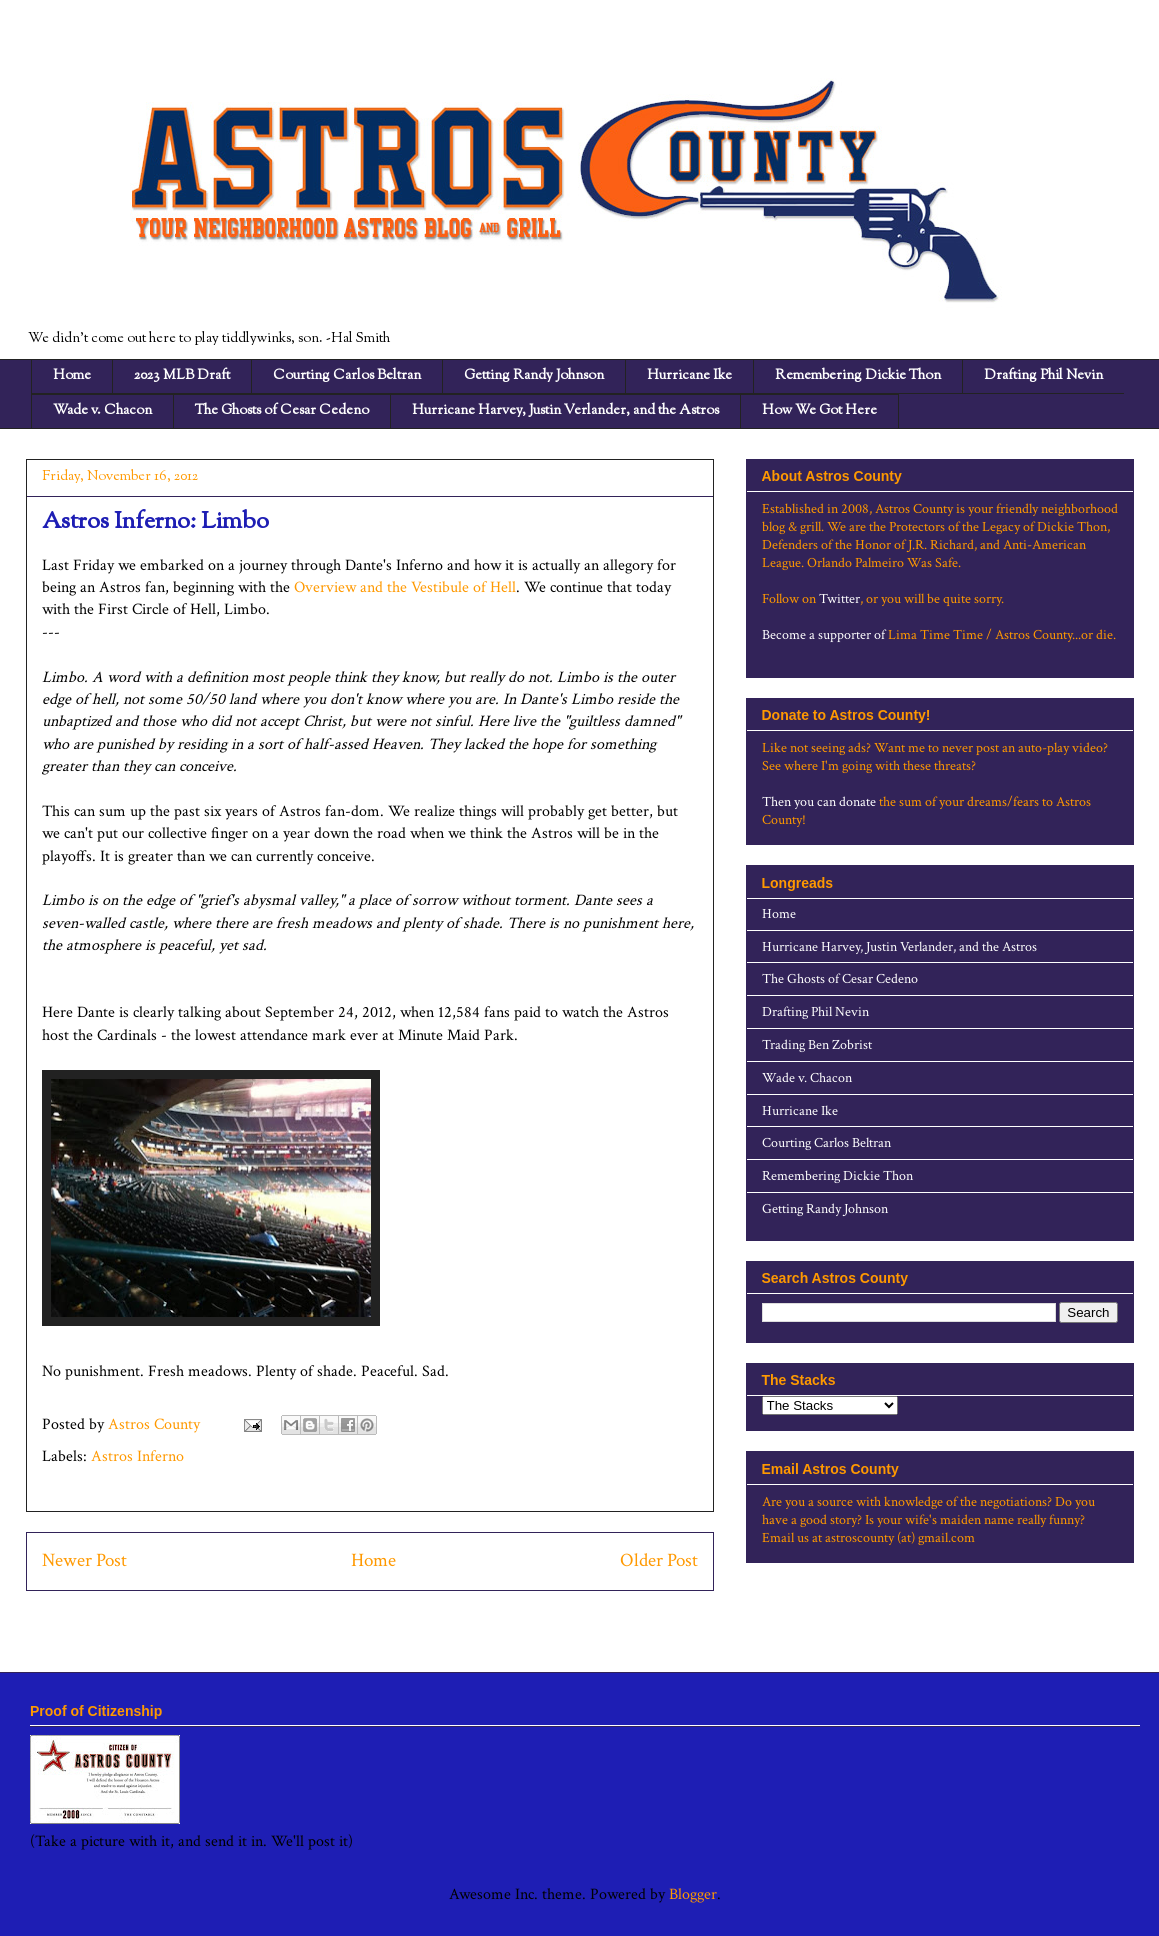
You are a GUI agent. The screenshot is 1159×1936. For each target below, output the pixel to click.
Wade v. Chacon (102, 411)
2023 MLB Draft (182, 376)
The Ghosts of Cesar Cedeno (282, 411)
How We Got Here (819, 411)
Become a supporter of (823, 635)
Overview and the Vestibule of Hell (405, 587)
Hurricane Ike (689, 376)
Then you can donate (819, 802)
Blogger (693, 1894)
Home (72, 376)
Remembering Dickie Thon (858, 376)
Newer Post (84, 1560)
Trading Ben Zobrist (817, 1045)
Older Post (659, 1560)
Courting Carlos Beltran (347, 376)
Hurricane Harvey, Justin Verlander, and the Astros (565, 411)
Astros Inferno (137, 1456)
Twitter (839, 599)
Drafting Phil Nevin (1043, 376)
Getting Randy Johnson (534, 376)
